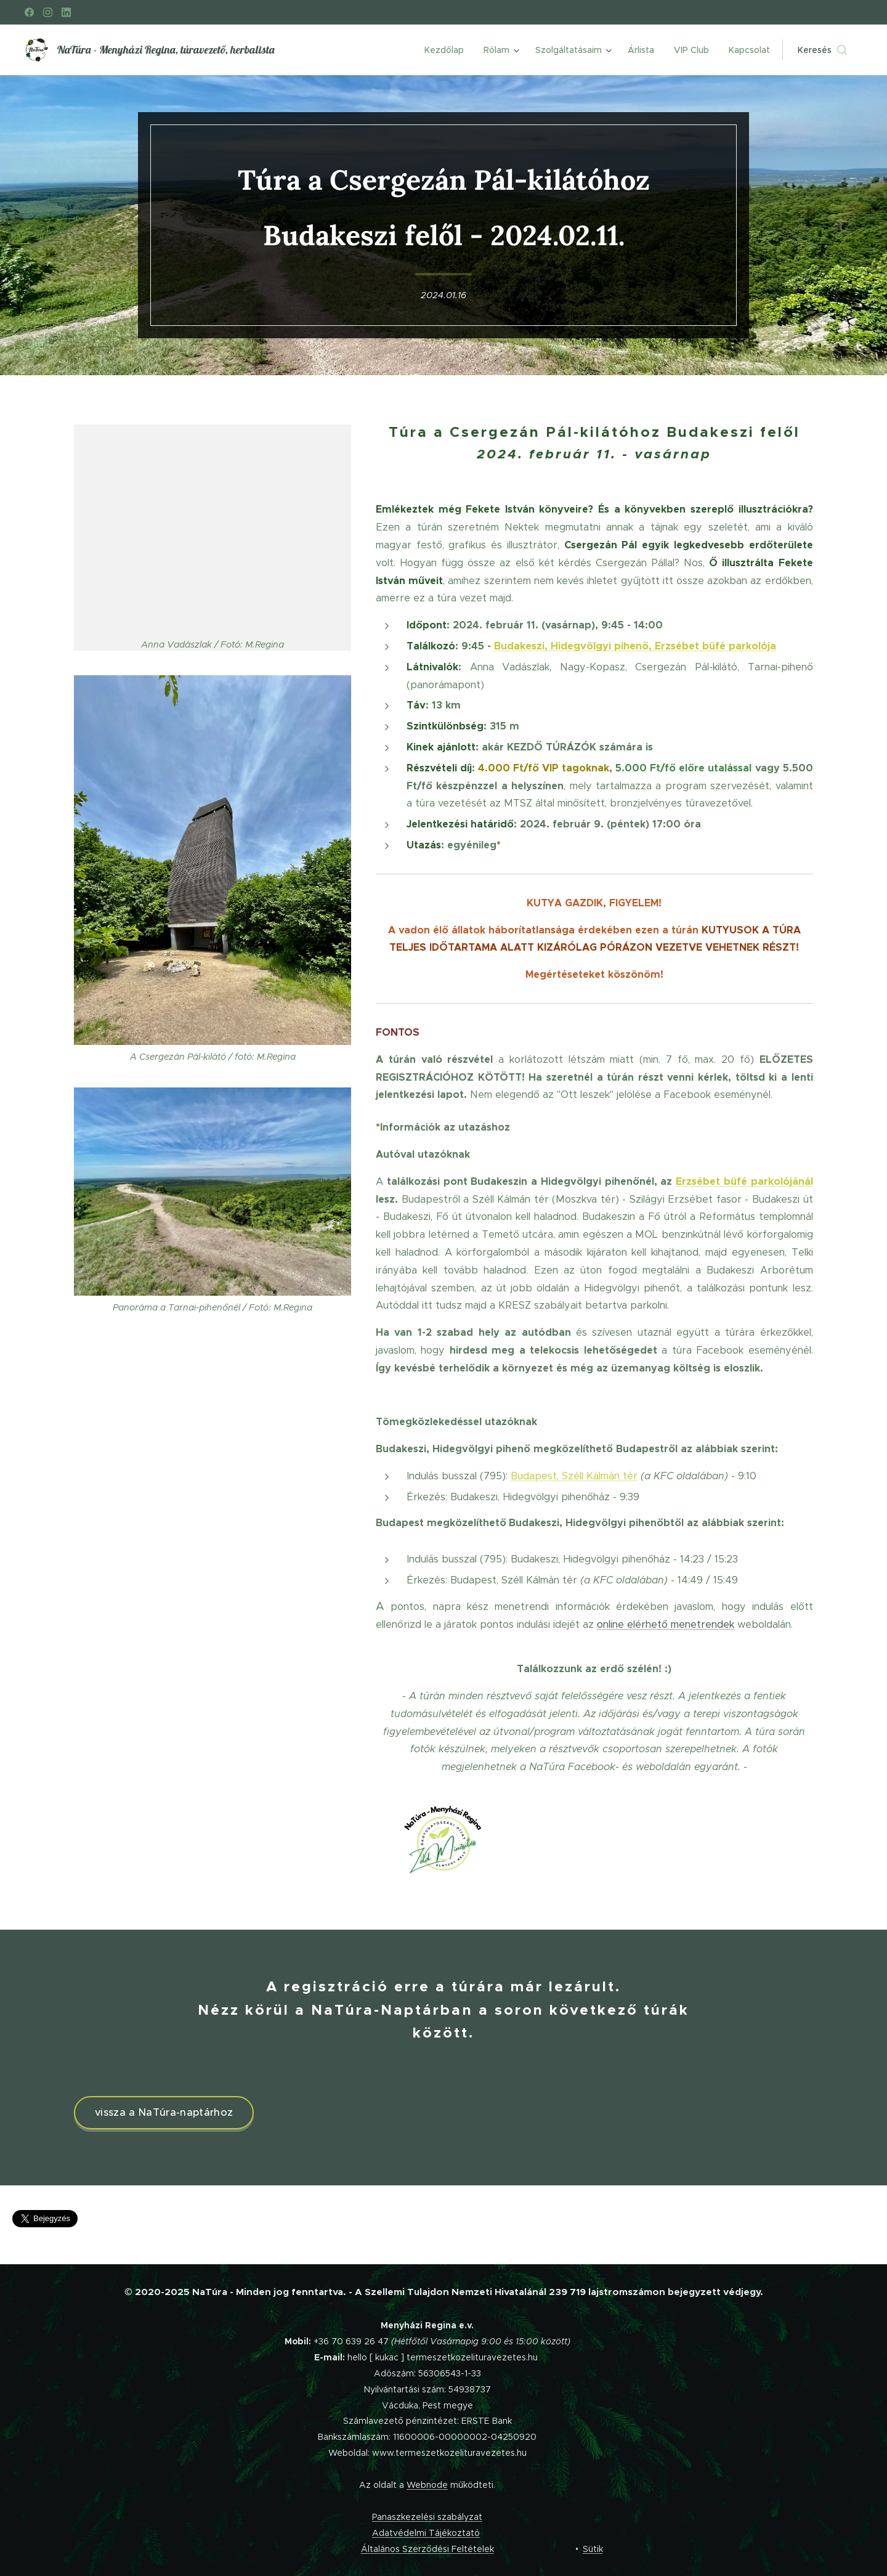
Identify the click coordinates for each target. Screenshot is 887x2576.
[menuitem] (447, 50)
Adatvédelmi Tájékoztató (426, 2532)
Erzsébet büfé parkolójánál (744, 1180)
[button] (822, 50)
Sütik (593, 2548)
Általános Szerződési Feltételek (427, 2548)
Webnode (427, 2484)
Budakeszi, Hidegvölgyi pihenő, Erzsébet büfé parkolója (635, 646)
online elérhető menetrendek (665, 1623)
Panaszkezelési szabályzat (427, 2516)
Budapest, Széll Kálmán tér (574, 1475)
